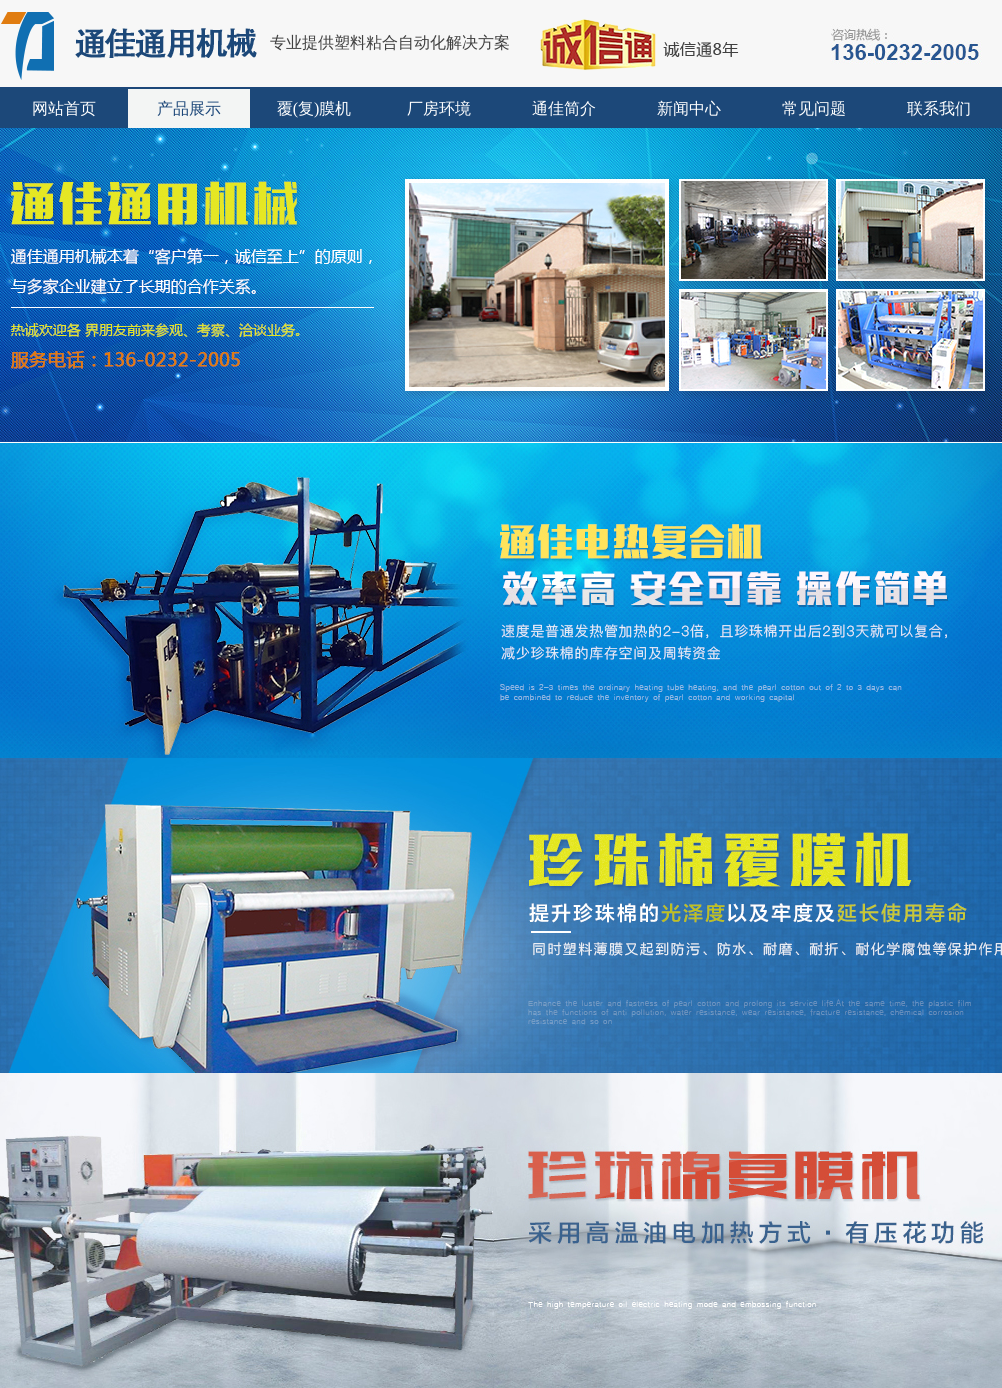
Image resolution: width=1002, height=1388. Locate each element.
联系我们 (939, 108)
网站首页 (64, 108)
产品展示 (189, 108)
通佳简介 (564, 108)
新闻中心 (689, 108)
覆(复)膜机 (314, 108)
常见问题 (814, 108)
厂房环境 (439, 108)
